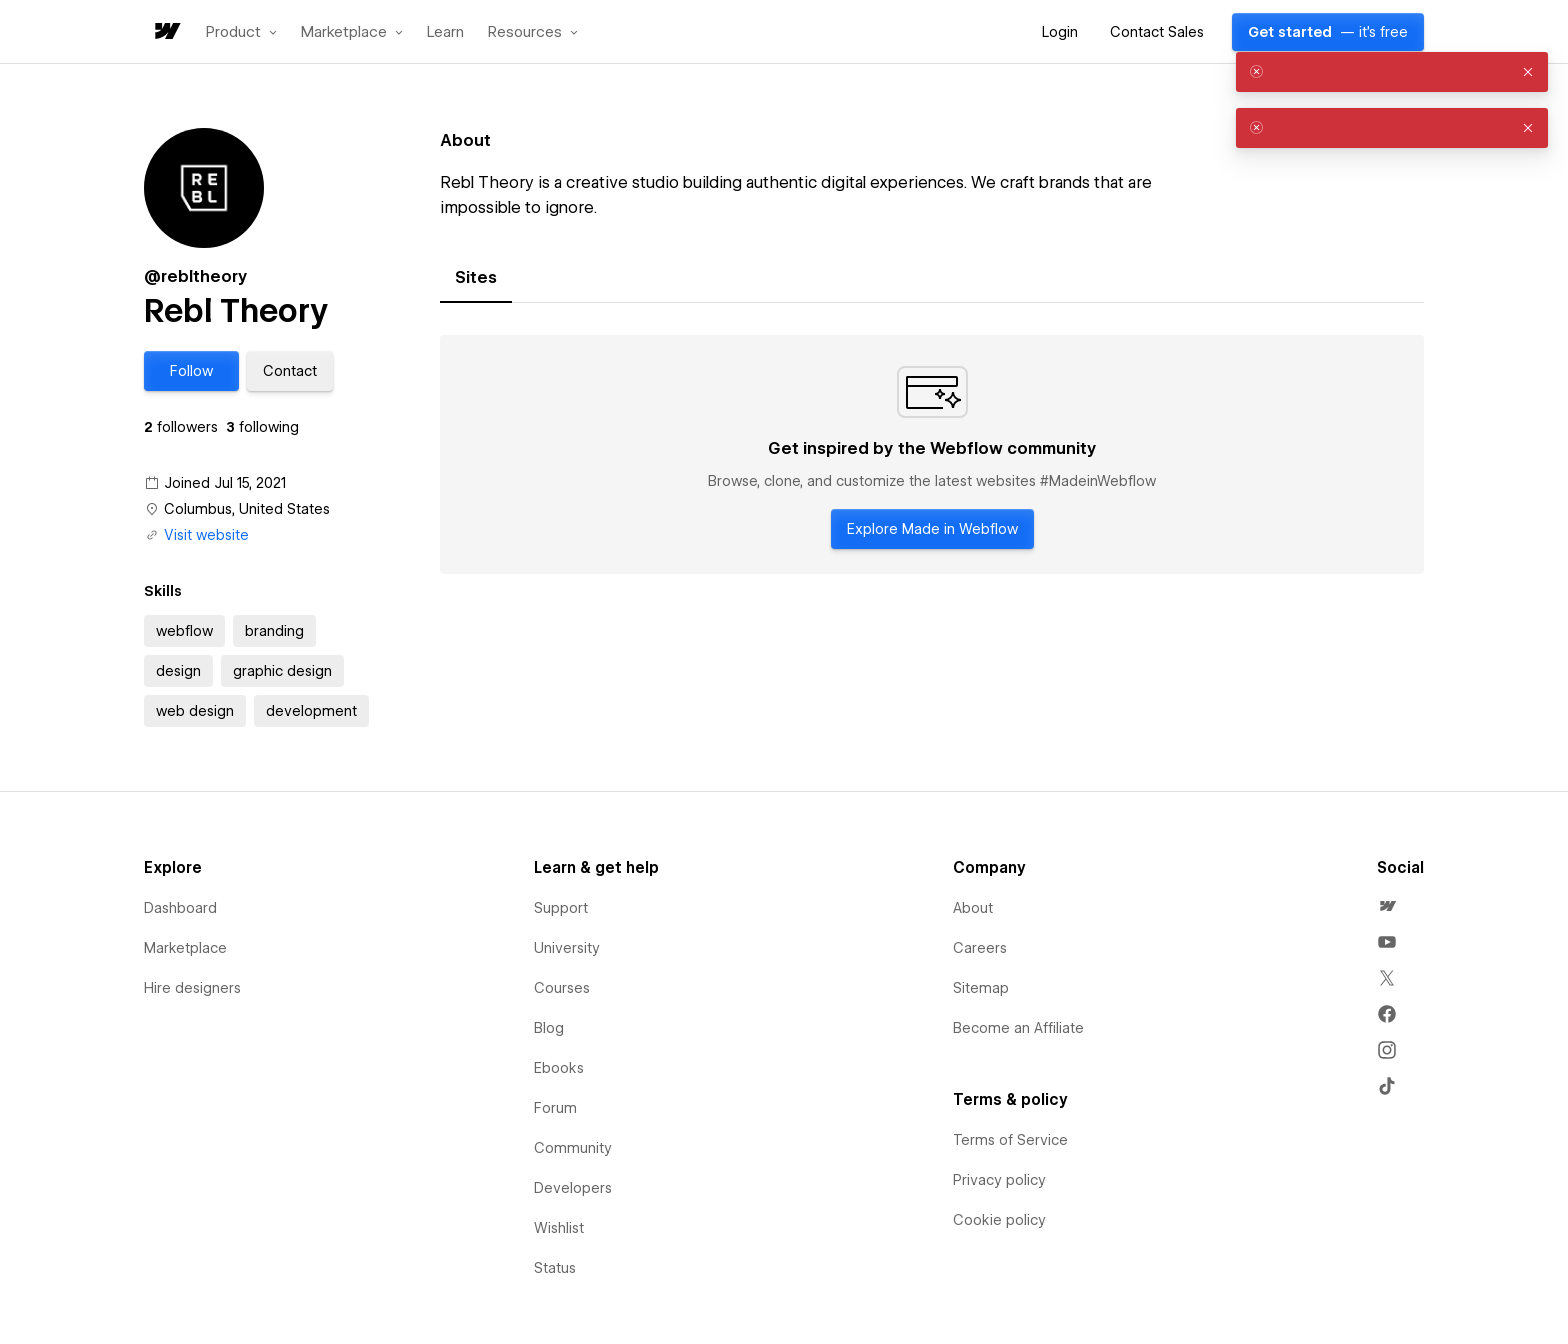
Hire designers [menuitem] (192, 988)
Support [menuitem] (561, 908)
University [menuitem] (567, 948)
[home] (166, 32)
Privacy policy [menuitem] (999, 1180)
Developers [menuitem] (573, 1188)
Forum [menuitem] (555, 1108)
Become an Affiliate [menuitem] (1018, 1028)
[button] (241, 32)
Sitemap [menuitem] (981, 988)
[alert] (1392, 72)
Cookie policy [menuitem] (999, 1220)
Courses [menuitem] (562, 988)
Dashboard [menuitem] (180, 908)
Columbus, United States (247, 509)
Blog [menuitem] (549, 1028)
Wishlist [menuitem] (559, 1228)
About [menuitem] (973, 908)
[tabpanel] (932, 455)
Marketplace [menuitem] (185, 948)
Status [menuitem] (555, 1268)
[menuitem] (1387, 906)
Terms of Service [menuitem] (1010, 1140)
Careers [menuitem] (980, 948)
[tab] (476, 278)
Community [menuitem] (573, 1148)
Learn (445, 32)
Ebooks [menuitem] (559, 1068)
